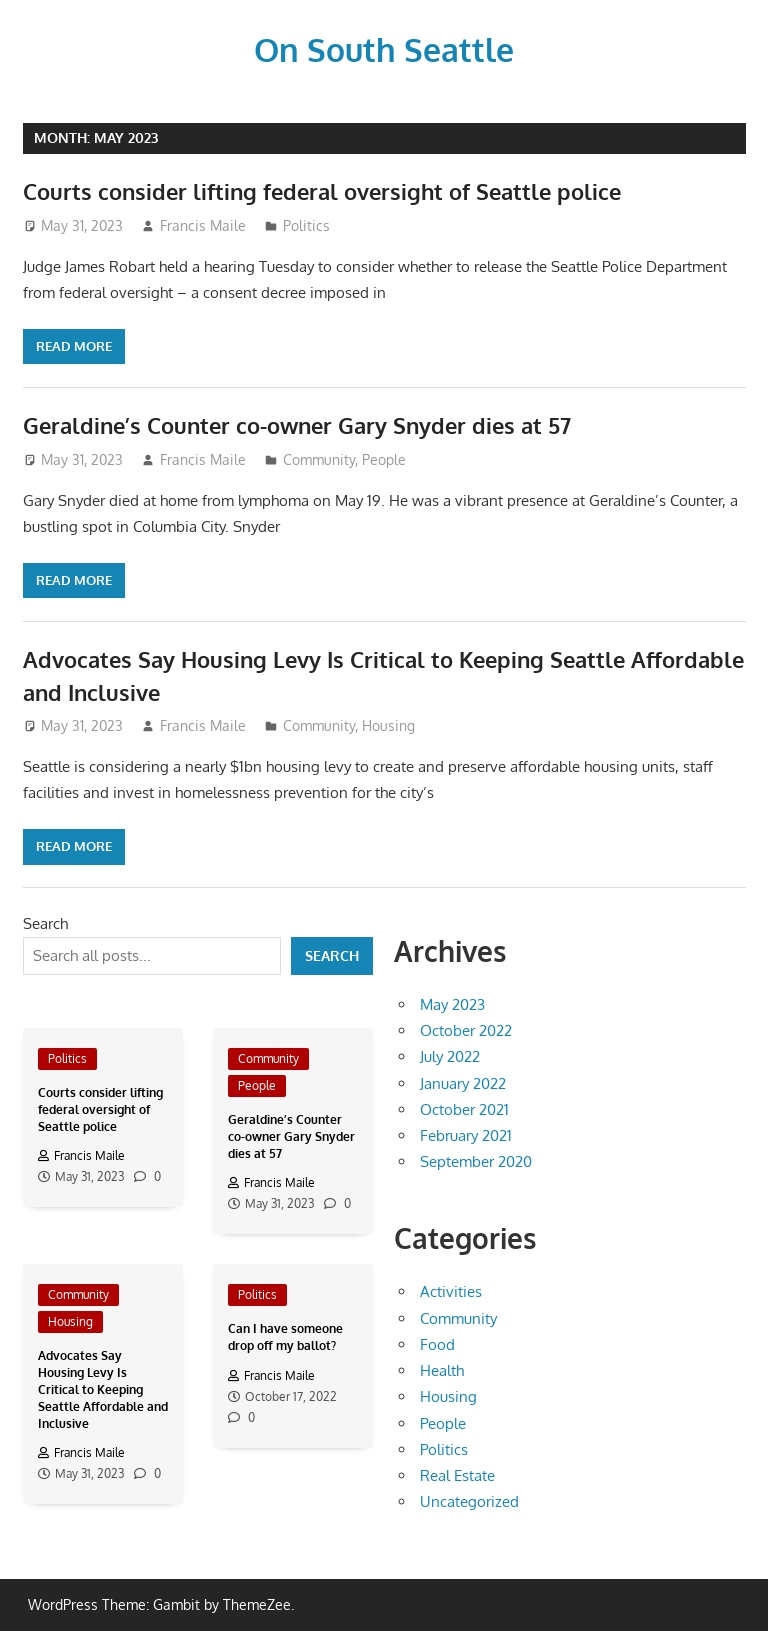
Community (319, 458)
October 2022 (466, 1029)
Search (45, 922)
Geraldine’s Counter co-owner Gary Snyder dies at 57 (297, 424)
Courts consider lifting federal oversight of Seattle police (322, 190)
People (384, 458)
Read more (74, 345)
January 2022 (463, 1082)
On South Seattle (384, 48)
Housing (388, 724)
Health (442, 1369)
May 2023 (452, 1003)
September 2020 (476, 1160)
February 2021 (466, 1134)
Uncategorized (469, 1500)
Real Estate (457, 1474)
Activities (451, 1290)
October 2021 (464, 1108)
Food (437, 1343)
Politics (306, 224)
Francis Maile (203, 224)
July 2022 (450, 1055)
